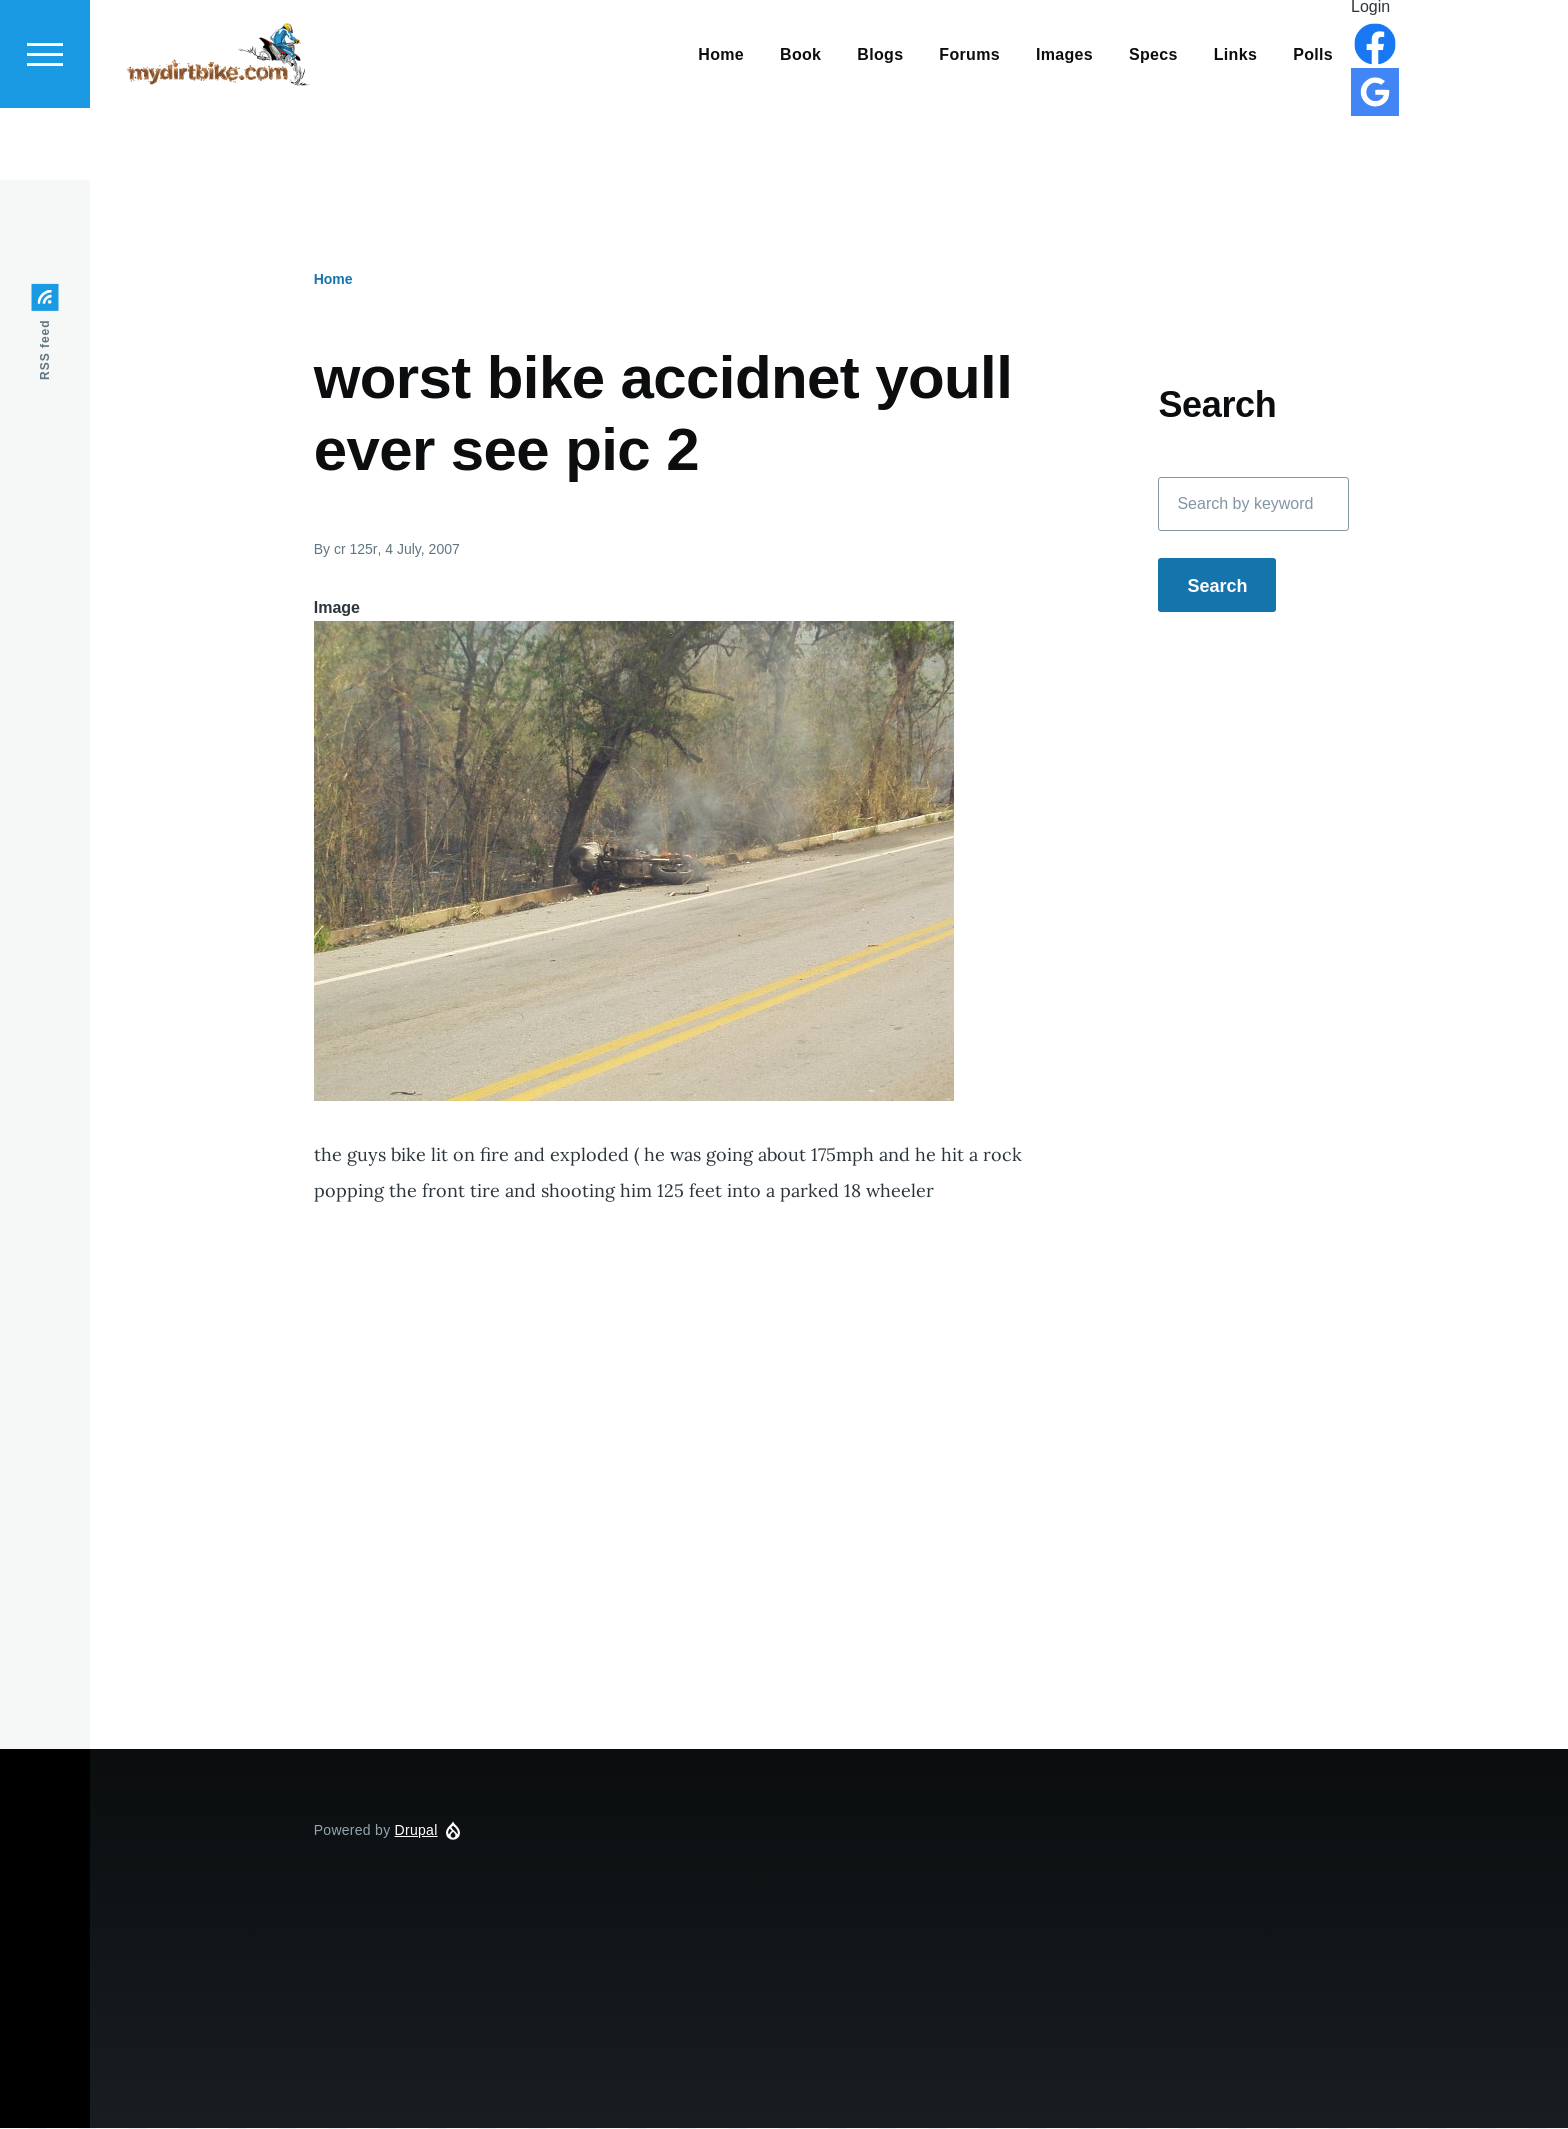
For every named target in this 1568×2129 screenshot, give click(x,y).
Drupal (416, 1831)
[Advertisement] (765, 1548)
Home (333, 280)
